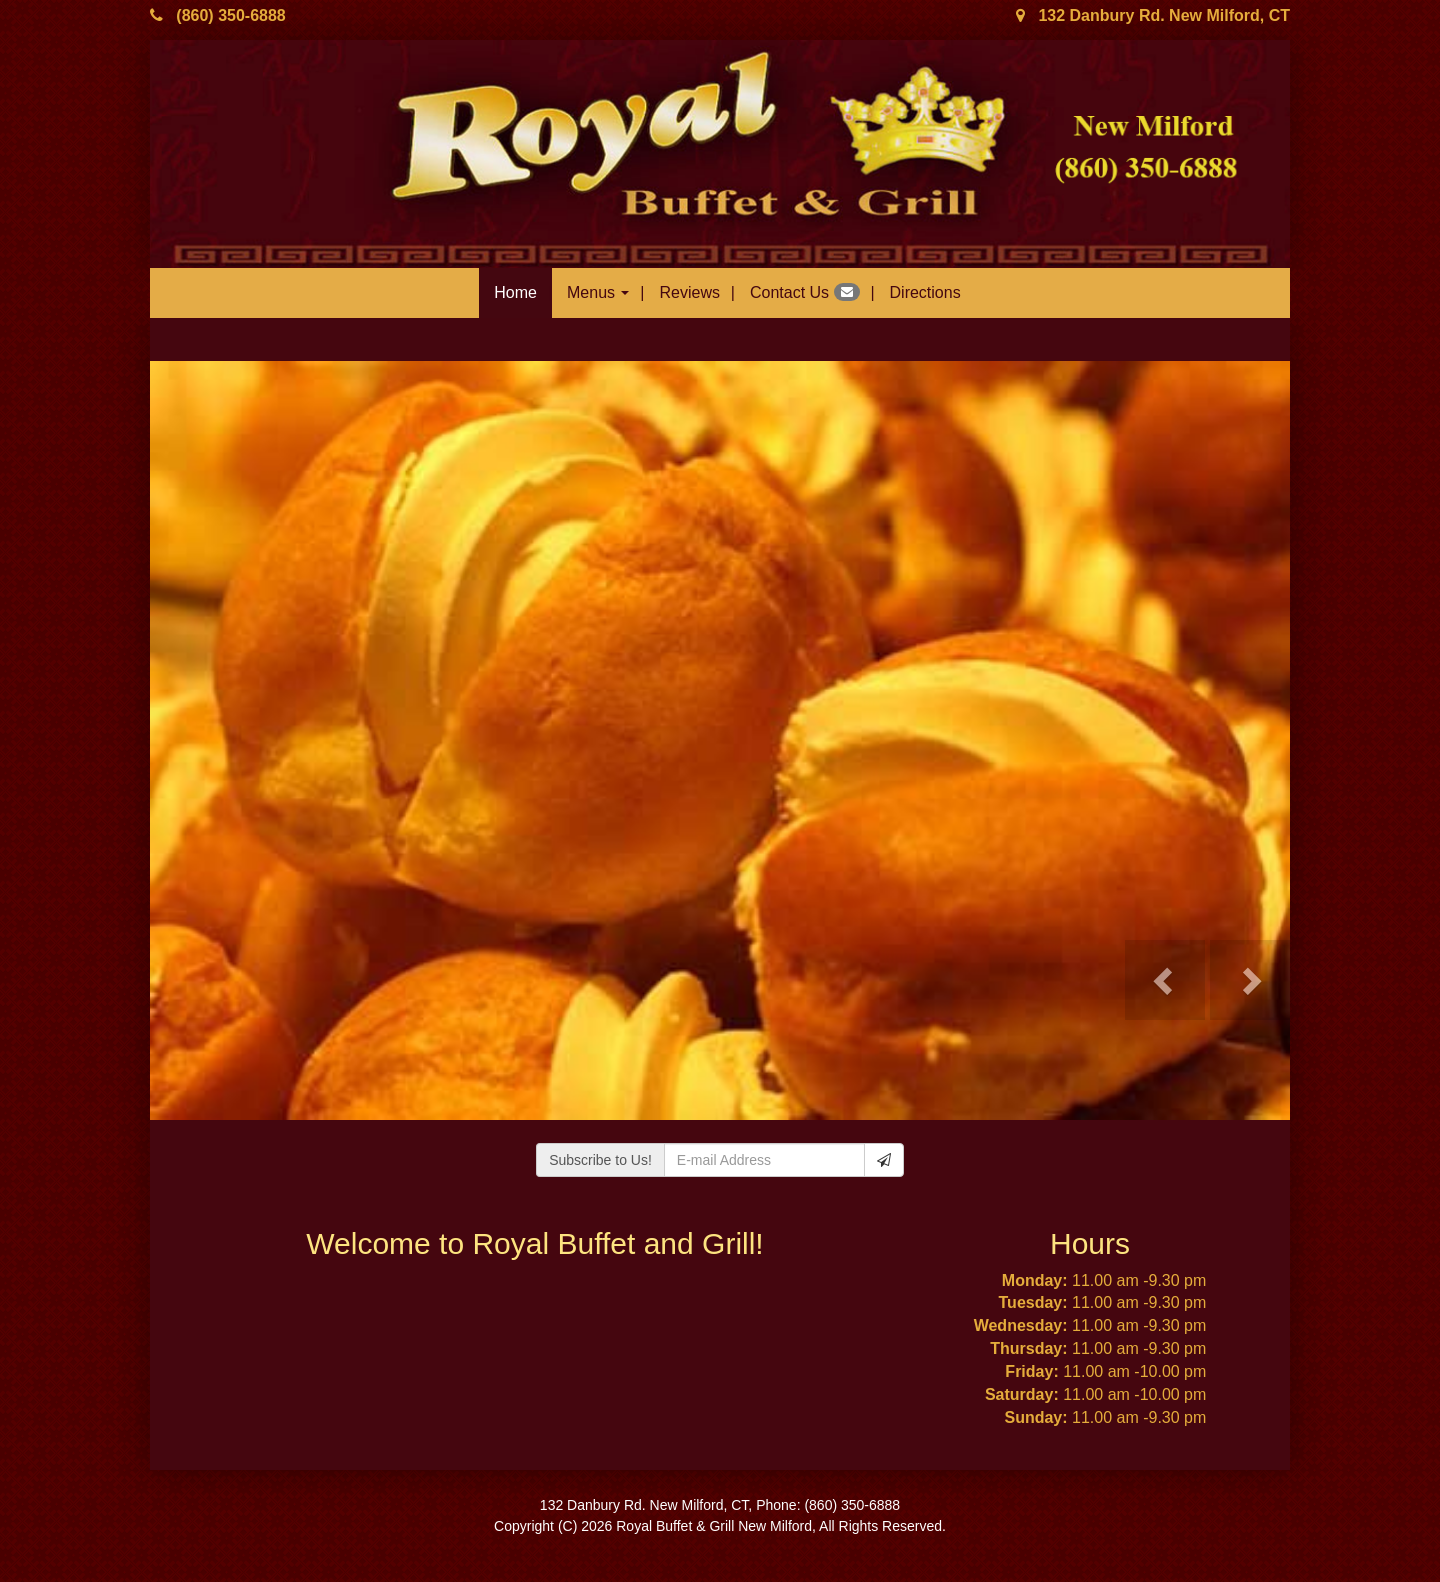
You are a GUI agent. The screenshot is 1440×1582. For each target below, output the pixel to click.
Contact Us (805, 292)
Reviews (689, 292)
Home (515, 292)
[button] (1165, 980)
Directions (925, 292)
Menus (598, 292)
